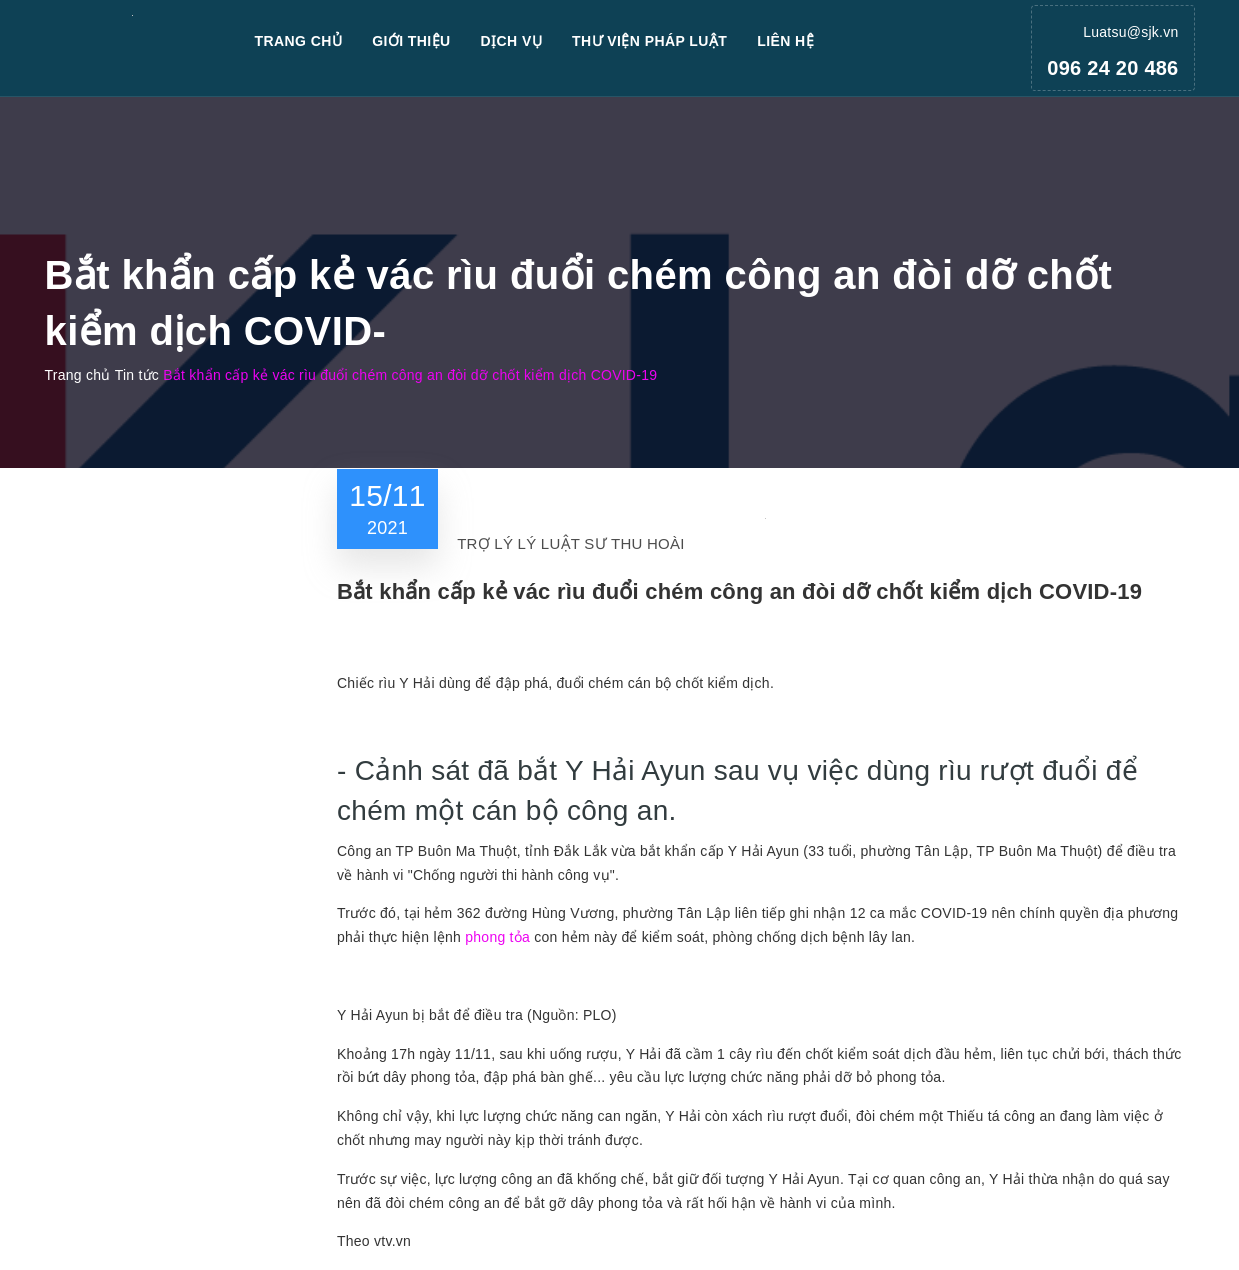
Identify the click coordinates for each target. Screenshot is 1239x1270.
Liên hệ (785, 41)
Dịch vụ (512, 41)
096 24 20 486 (1112, 68)
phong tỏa (497, 937)
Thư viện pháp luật (649, 41)
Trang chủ (299, 41)
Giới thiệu (411, 41)
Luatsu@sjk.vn (1130, 32)
